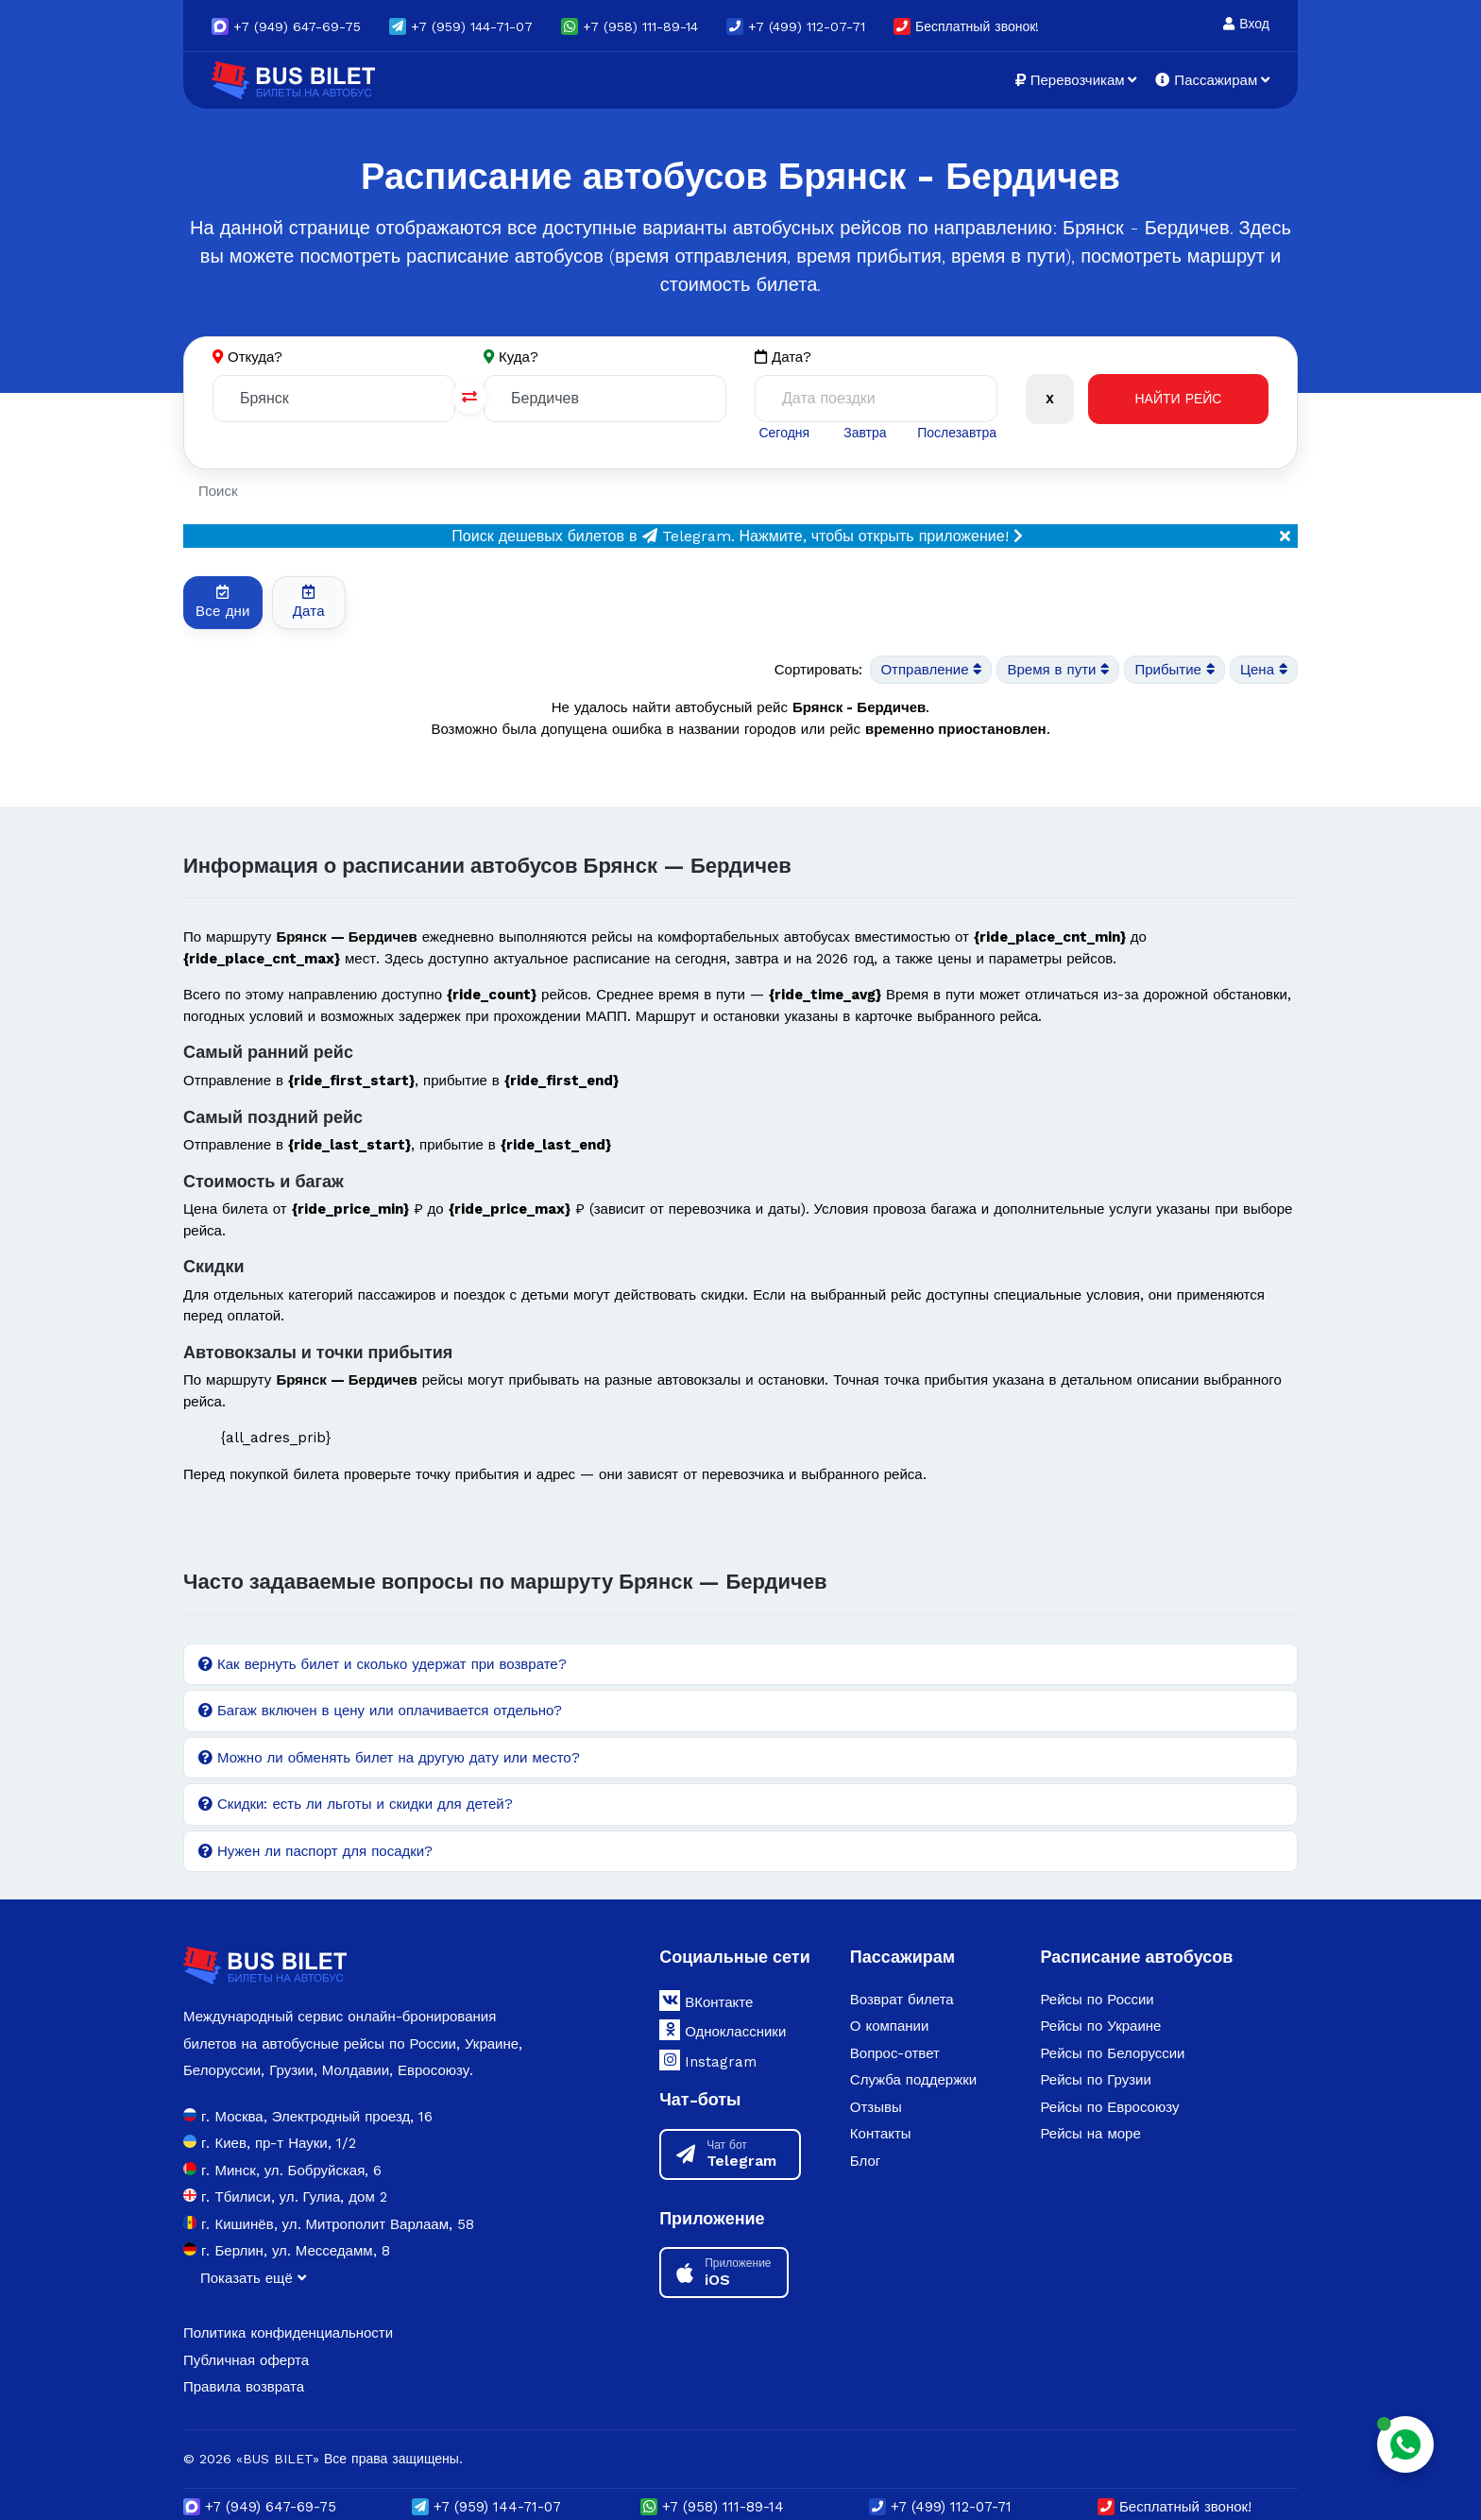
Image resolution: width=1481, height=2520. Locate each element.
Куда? (518, 357)
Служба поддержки (913, 2079)
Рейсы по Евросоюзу (1109, 2107)
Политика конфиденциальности (288, 2332)
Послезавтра (956, 432)
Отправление (930, 670)
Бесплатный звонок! (966, 26)
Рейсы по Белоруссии (1112, 2053)
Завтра (864, 432)
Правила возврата (243, 2386)
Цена (1263, 670)
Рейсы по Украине (1100, 2026)
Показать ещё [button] (253, 2278)
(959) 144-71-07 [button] (461, 26)
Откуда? (255, 357)
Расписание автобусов (1136, 1957)
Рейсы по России (1096, 1999)
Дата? (783, 357)
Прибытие (1174, 670)
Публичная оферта (246, 2360)
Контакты (880, 2133)
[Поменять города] (469, 397)
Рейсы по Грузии (1095, 2079)
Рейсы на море (1090, 2133)
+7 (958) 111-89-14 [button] (629, 26)
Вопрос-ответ (895, 2053)
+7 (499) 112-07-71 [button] (795, 26)
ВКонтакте (706, 2000)
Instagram (708, 2060)
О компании (889, 2026)
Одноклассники (722, 2029)
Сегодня (783, 432)
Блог (865, 2161)
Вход (1246, 23)
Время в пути (1058, 670)
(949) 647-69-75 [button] (286, 26)
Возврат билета (902, 1999)
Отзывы (876, 2107)
